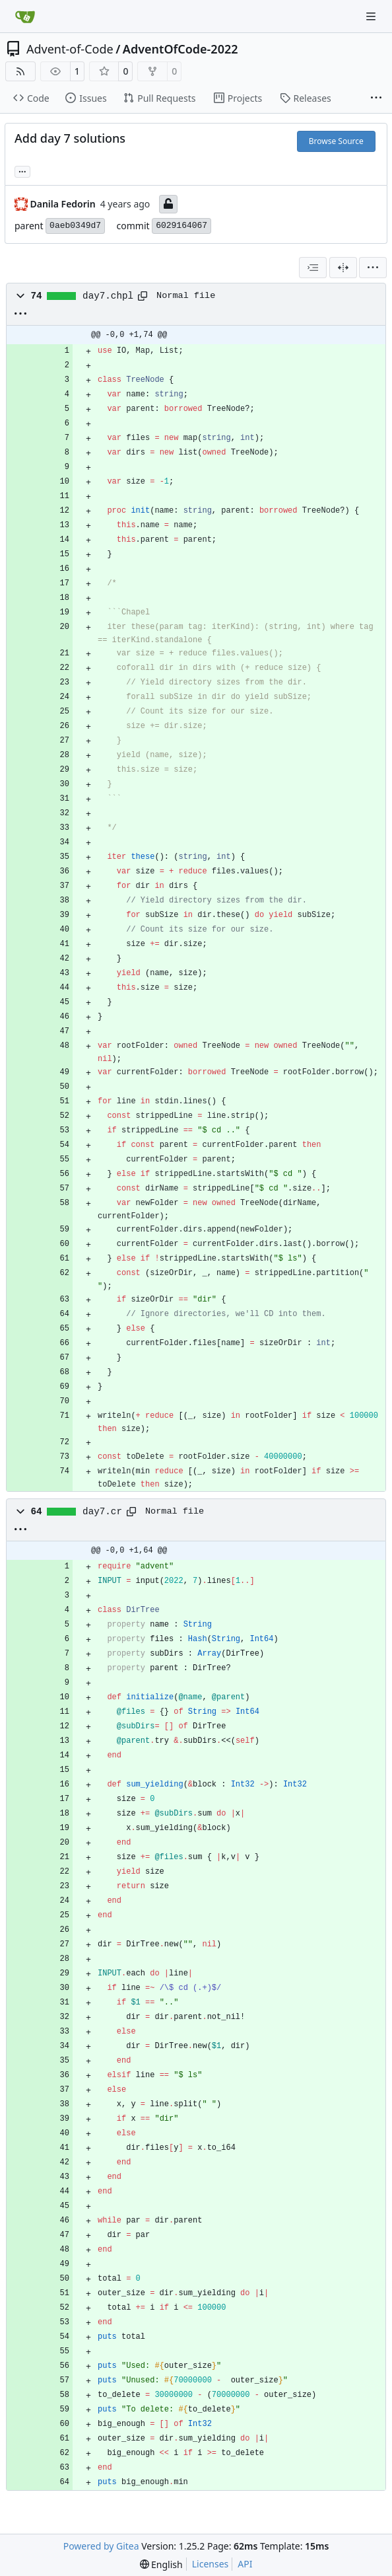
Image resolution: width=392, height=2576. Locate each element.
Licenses (210, 2564)
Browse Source (336, 141)
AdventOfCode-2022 (180, 48)
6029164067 (181, 226)
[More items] (376, 98)
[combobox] (313, 267)
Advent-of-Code (70, 48)
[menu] (373, 267)
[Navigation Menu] (372, 16)
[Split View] (343, 267)
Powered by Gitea (101, 2546)
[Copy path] (142, 296)
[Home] (25, 16)
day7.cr (102, 1511)
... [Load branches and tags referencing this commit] (22, 170)
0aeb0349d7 (75, 226)
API (245, 2564)
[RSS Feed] (20, 71)
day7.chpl (107, 296)
